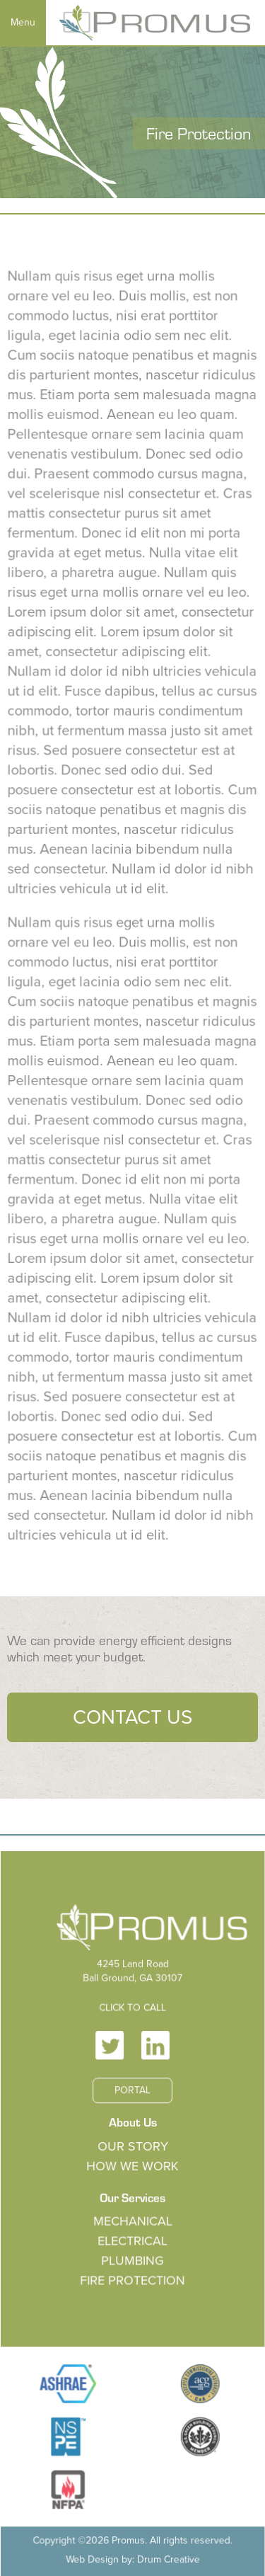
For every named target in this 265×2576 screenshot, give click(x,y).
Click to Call (132, 2031)
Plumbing (132, 2267)
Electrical (132, 2248)
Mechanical (133, 2230)
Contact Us (132, 1717)
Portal (132, 2108)
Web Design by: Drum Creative (132, 2545)
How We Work (133, 2178)
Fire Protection (132, 2285)
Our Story (132, 2160)
